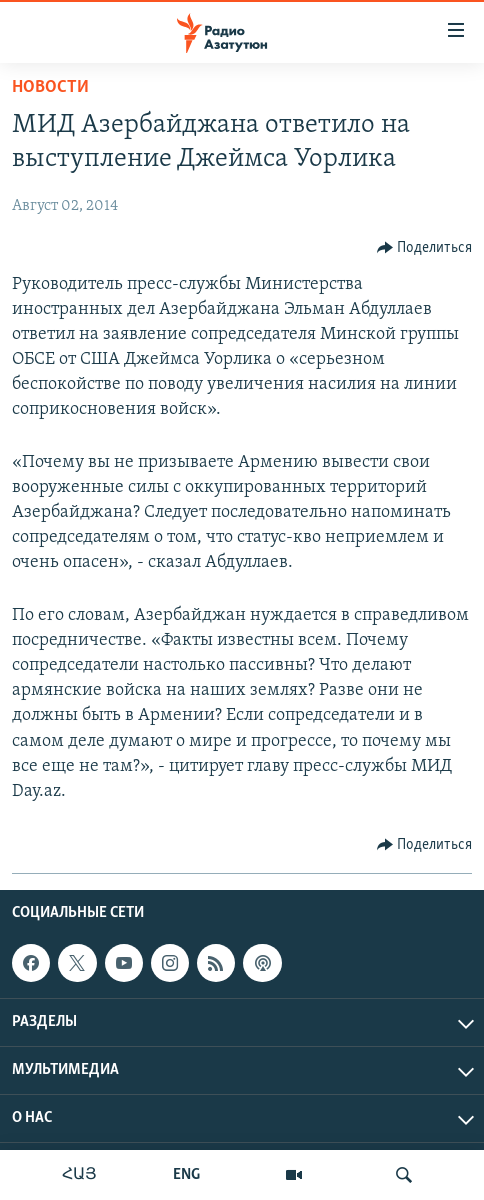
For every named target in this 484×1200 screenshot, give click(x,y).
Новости (50, 87)
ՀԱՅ (79, 1175)
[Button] (425, 248)
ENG (186, 1175)
